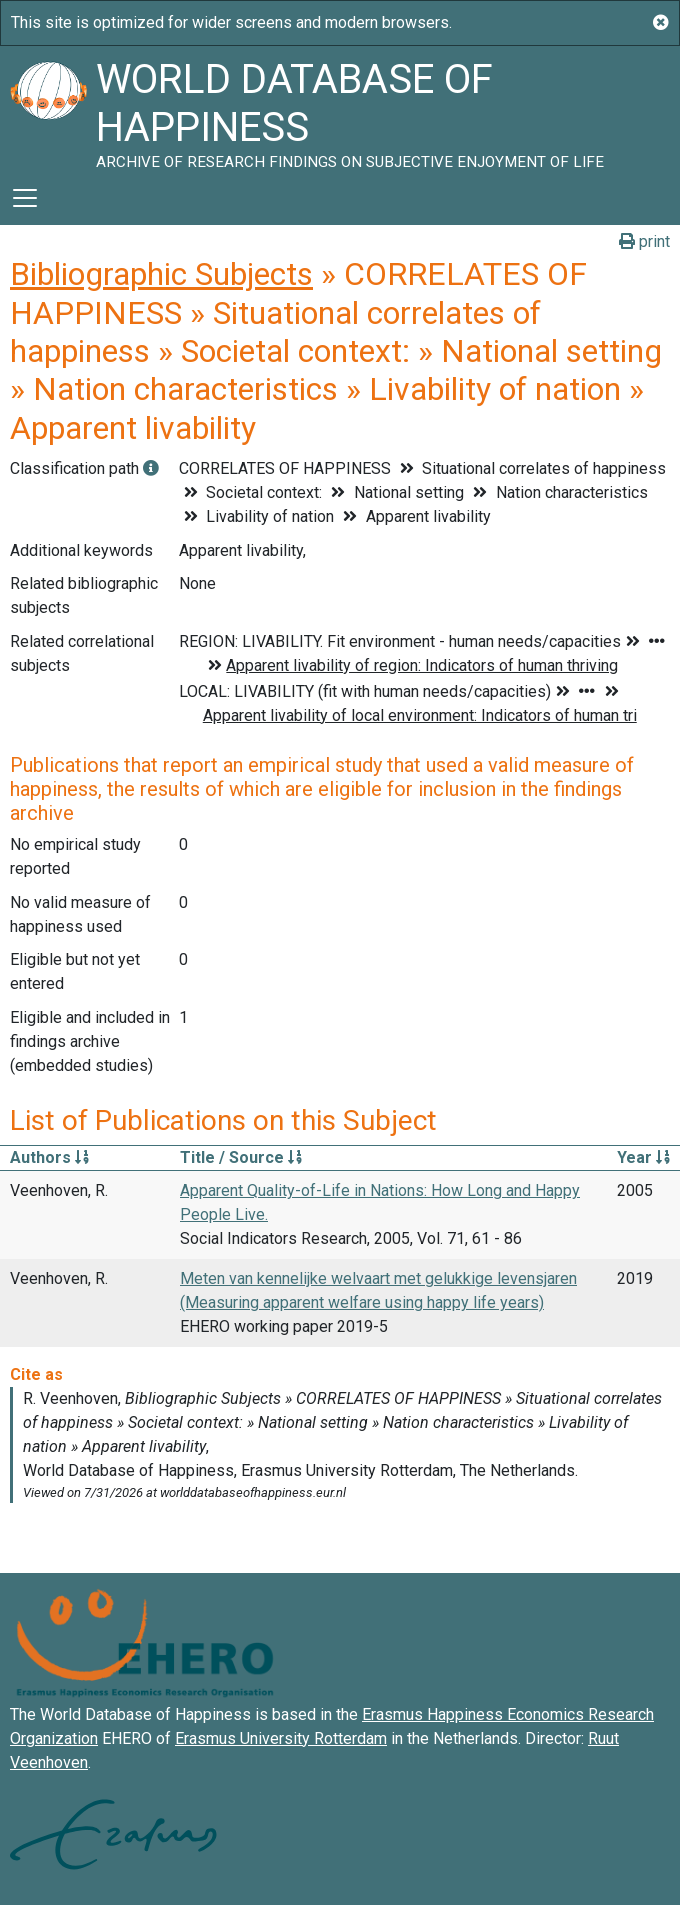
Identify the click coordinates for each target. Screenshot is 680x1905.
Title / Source (241, 1157)
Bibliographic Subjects (161, 274)
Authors (49, 1157)
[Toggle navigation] (25, 198)
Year (643, 1157)
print (644, 241)
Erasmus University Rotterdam (281, 1738)
